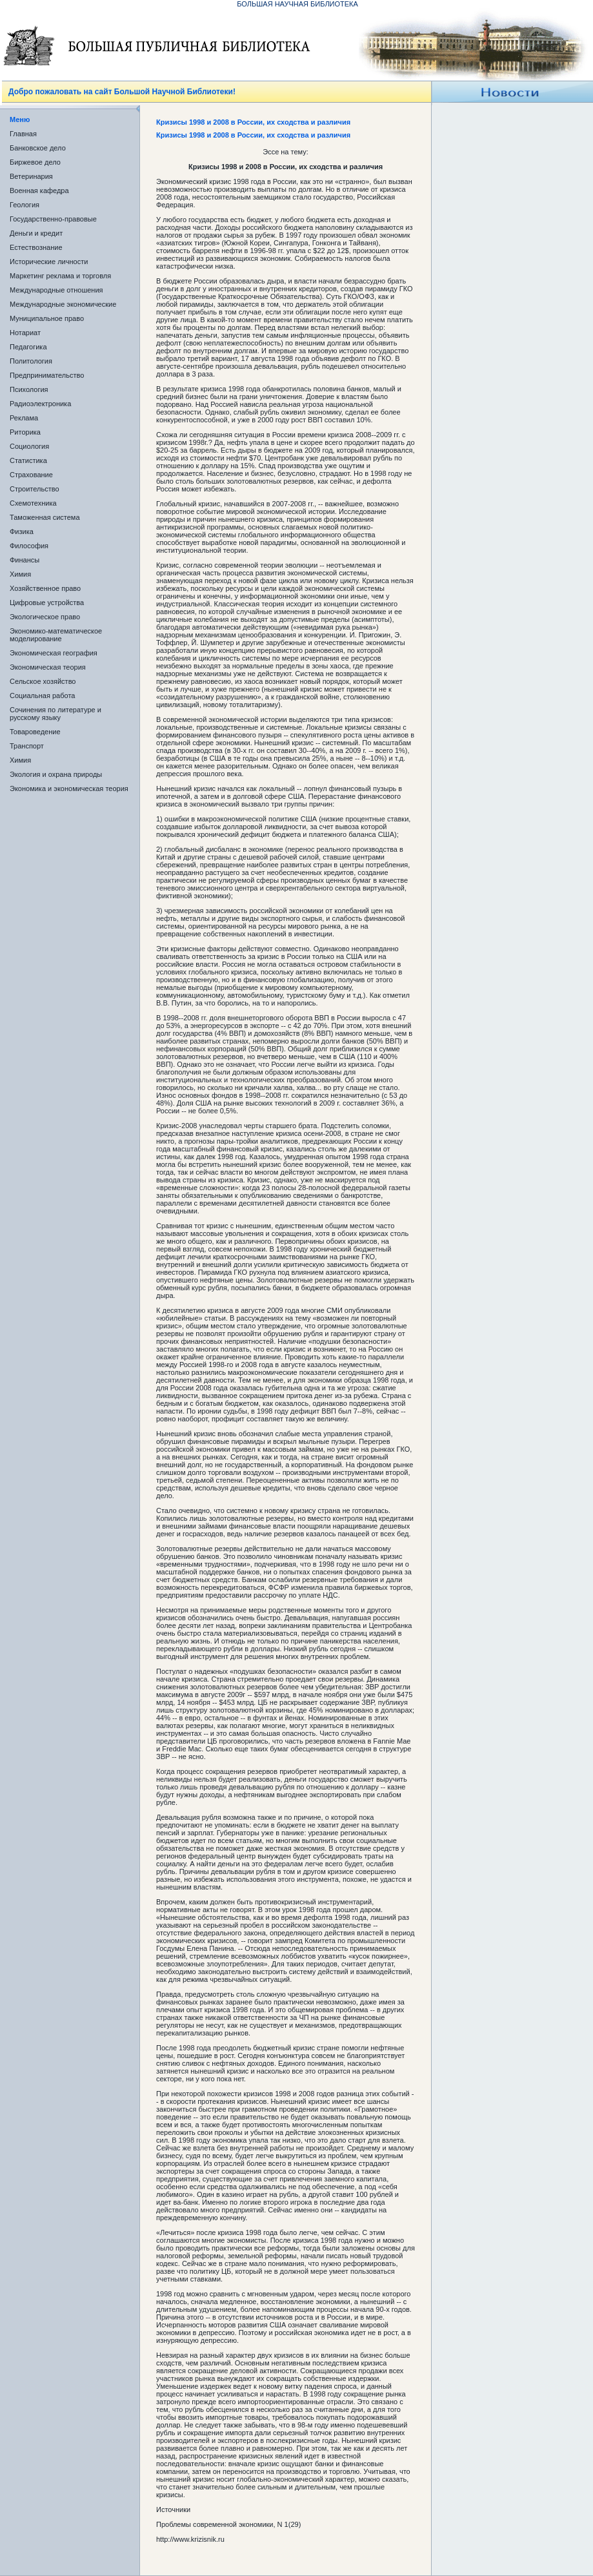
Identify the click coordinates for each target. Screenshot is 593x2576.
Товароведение (35, 732)
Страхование (31, 475)
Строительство (34, 489)
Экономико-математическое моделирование (56, 635)
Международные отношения (56, 290)
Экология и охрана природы (56, 774)
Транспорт (27, 746)
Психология (29, 389)
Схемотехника (33, 503)
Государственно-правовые (53, 219)
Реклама (24, 418)
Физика (22, 531)
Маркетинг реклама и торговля (60, 276)
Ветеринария (31, 176)
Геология (24, 205)
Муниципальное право (47, 318)
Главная (23, 134)
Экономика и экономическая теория (69, 788)
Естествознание (36, 247)
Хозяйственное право (45, 588)
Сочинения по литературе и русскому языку (55, 713)
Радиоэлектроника (40, 403)
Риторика (25, 432)
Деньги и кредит (36, 233)
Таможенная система (45, 517)
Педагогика (28, 347)
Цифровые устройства (47, 602)
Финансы (24, 560)
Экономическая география (53, 653)
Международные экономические (63, 304)
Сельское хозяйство (42, 681)
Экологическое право (45, 617)
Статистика (28, 460)
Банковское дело (38, 148)
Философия (29, 546)
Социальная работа (42, 695)
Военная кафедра (39, 190)
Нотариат (25, 332)
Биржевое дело (35, 162)
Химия (20, 574)
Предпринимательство (47, 375)
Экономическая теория (48, 667)
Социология (29, 446)
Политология (31, 361)
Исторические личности (49, 261)
